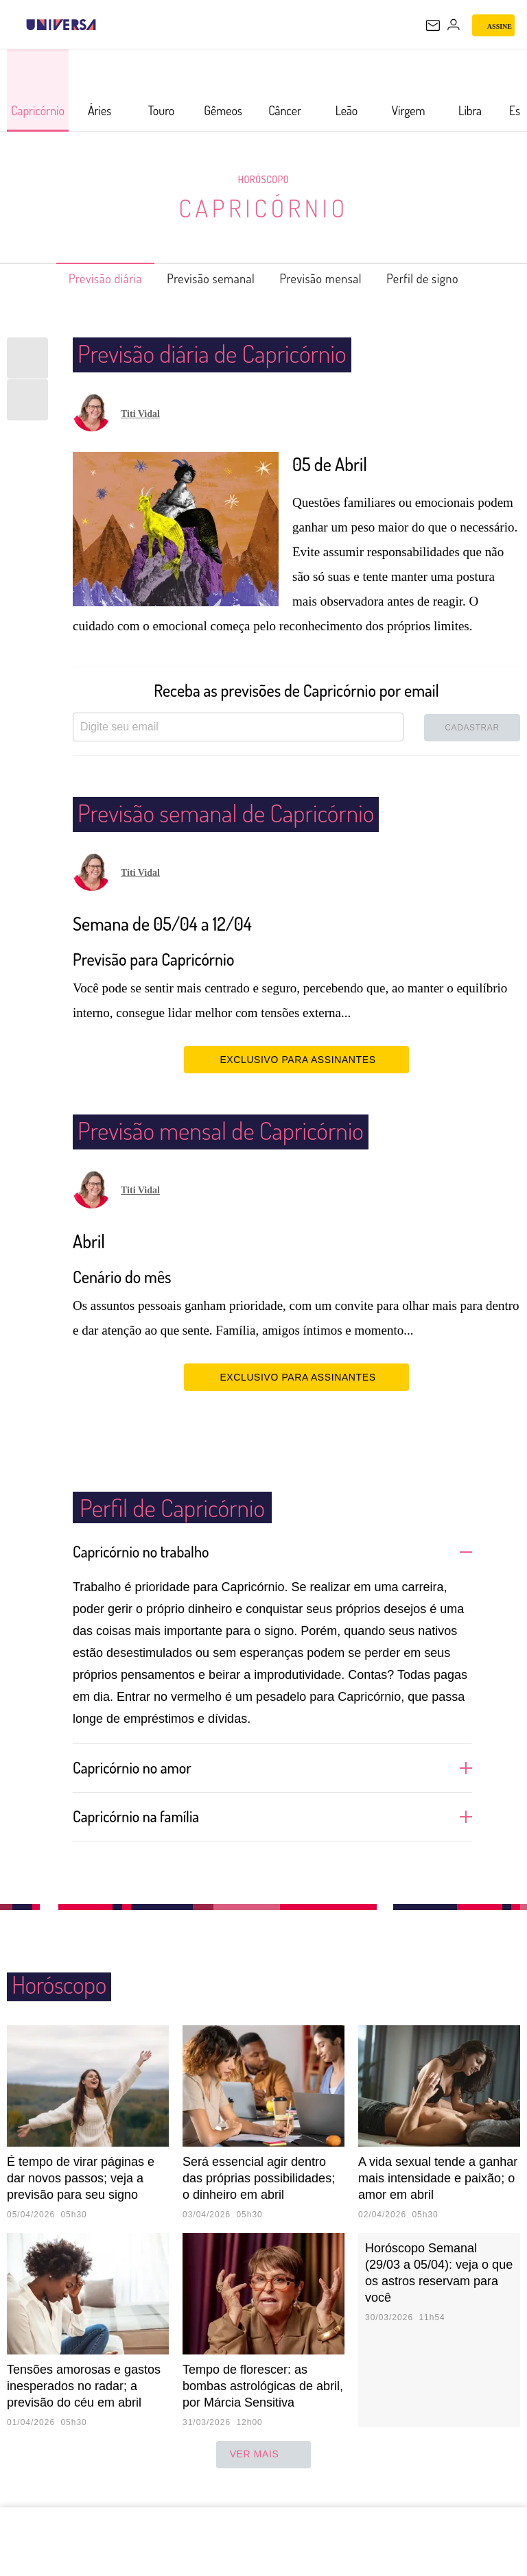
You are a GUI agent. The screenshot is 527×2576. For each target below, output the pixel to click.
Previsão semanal (204, 278)
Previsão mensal (330, 278)
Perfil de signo (445, 278)
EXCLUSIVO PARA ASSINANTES (296, 1059)
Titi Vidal (140, 414)
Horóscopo (263, 179)
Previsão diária (83, 278)
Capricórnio (264, 207)
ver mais (264, 2474)
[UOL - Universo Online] (105, 24)
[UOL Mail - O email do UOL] (433, 25)
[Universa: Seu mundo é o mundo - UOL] (61, 24)
